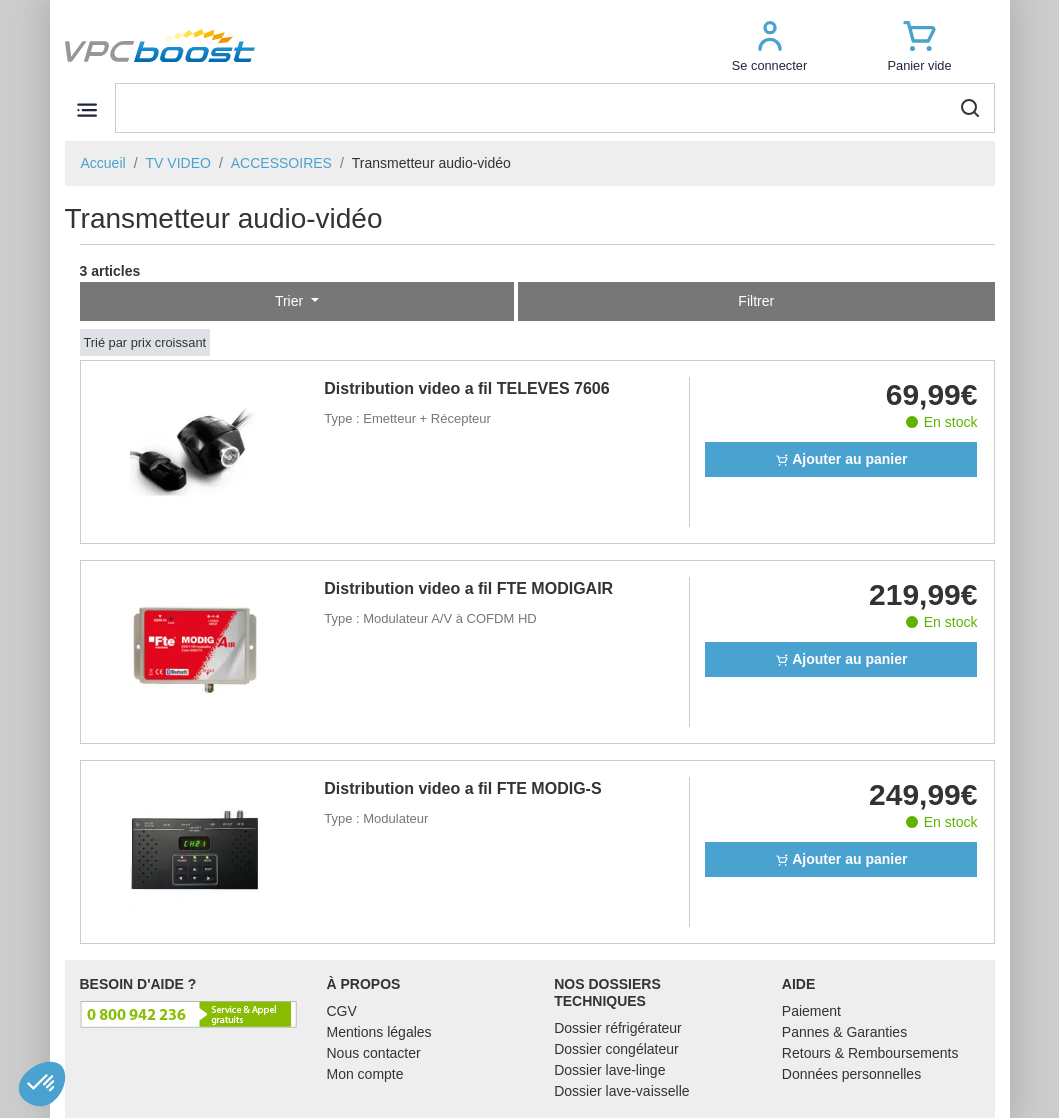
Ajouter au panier (841, 459)
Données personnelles (851, 1074)
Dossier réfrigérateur (618, 1028)
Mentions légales (379, 1032)
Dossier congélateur (616, 1049)
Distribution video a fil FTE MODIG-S (462, 788)
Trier (291, 301)
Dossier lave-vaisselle (621, 1091)
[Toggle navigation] (87, 109)
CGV (342, 1011)
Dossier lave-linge (609, 1070)
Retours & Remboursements (870, 1053)
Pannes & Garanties (844, 1032)
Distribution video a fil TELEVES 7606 (466, 388)
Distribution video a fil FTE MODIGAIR (468, 588)
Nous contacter (374, 1053)
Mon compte (365, 1074)
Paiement (811, 1011)
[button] (770, 45)
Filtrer (756, 301)
